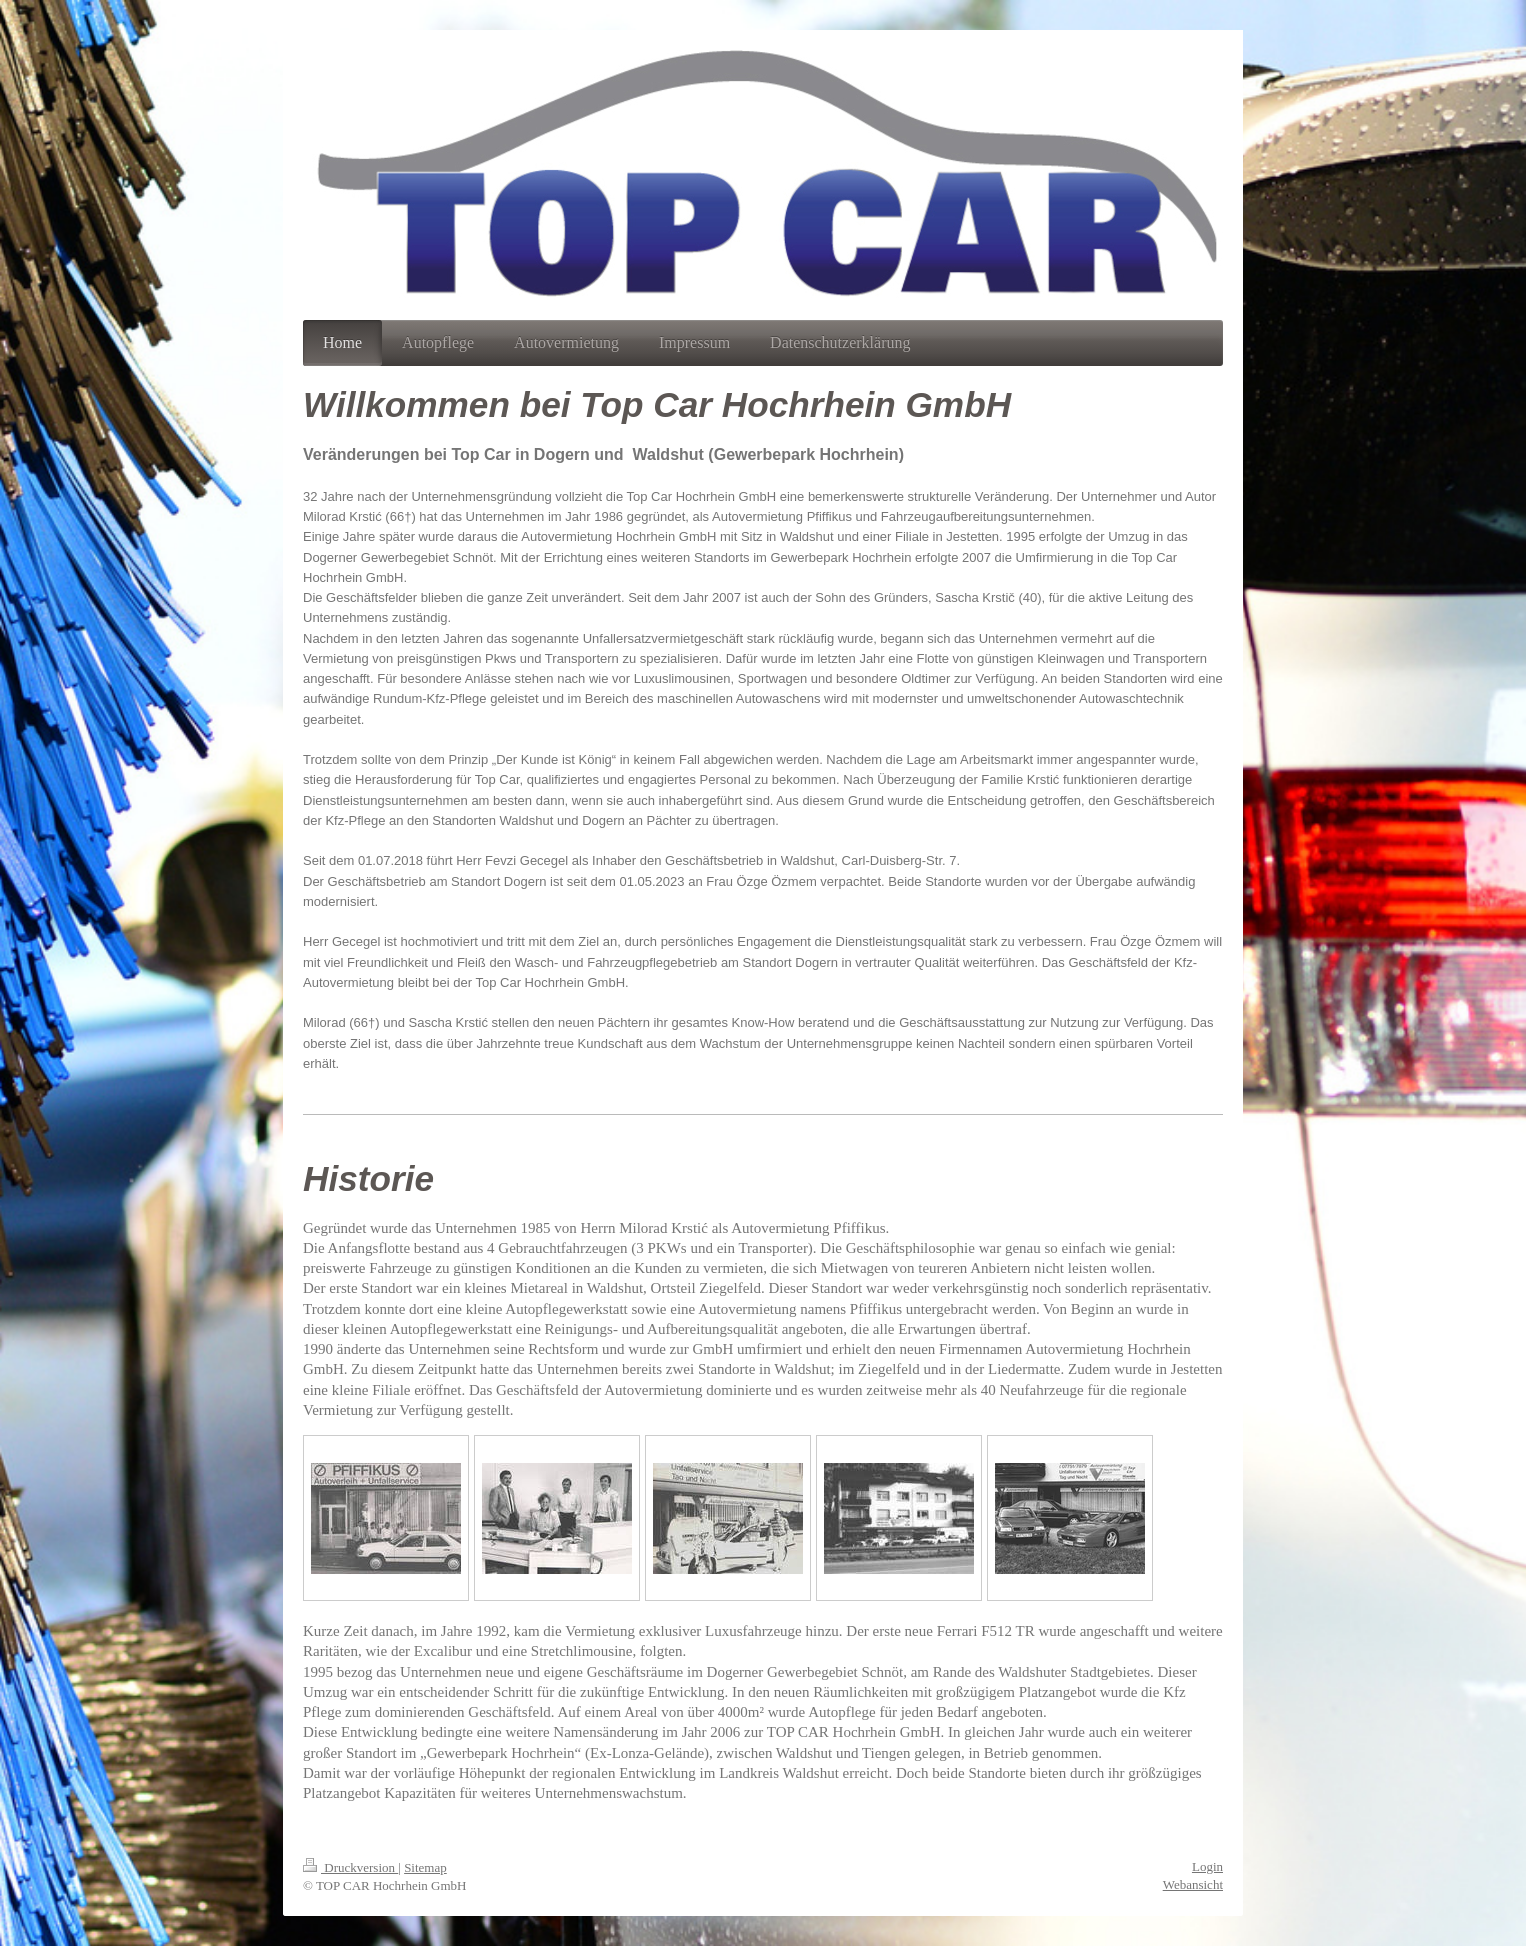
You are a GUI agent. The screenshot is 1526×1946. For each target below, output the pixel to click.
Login (1207, 1866)
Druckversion (350, 1867)
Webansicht (1193, 1884)
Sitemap (425, 1867)
